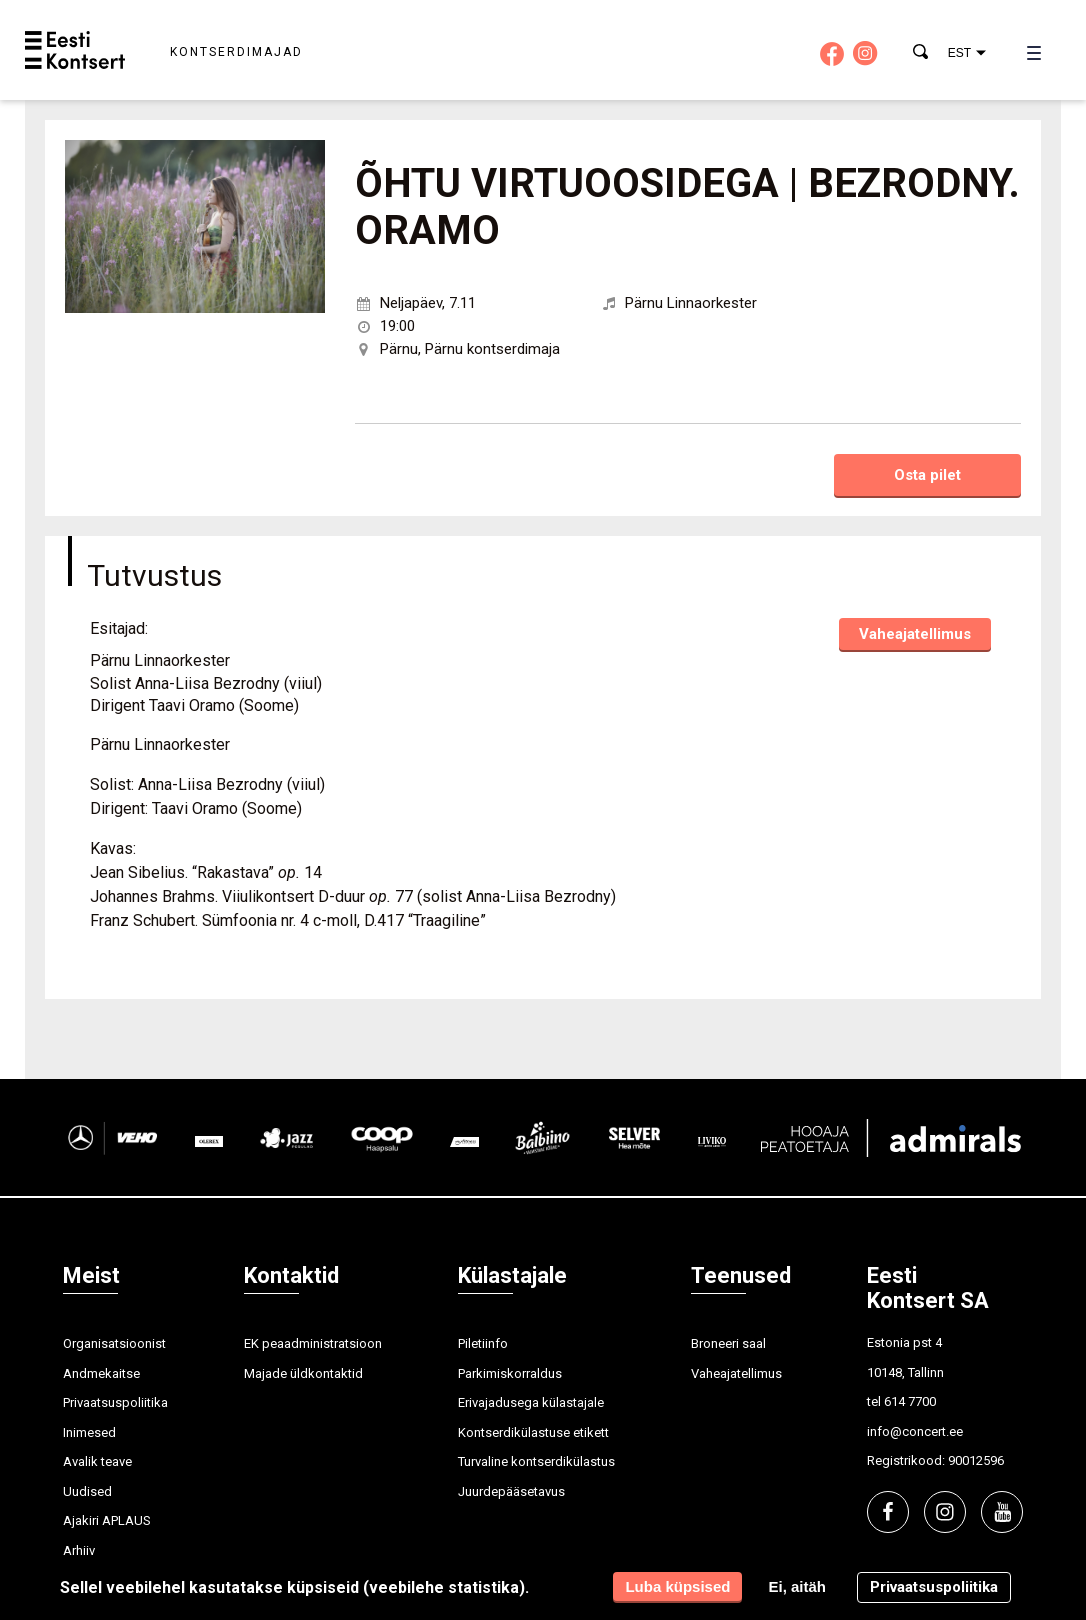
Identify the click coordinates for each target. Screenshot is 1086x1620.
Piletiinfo (483, 1343)
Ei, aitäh (797, 1586)
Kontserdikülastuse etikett (533, 1432)
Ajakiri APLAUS (107, 1520)
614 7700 (910, 1401)
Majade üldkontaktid (303, 1373)
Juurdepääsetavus (511, 1491)
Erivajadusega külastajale (531, 1402)
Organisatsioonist (114, 1343)
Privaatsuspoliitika (115, 1402)
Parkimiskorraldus (510, 1373)
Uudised (87, 1491)
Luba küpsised (677, 1586)
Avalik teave (97, 1461)
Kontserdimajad (236, 52)
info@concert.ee (915, 1431)
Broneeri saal (728, 1343)
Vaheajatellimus (915, 634)
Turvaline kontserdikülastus (536, 1461)
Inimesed (89, 1432)
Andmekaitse (101, 1373)
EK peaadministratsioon (313, 1343)
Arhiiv (79, 1550)
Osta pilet (927, 475)
